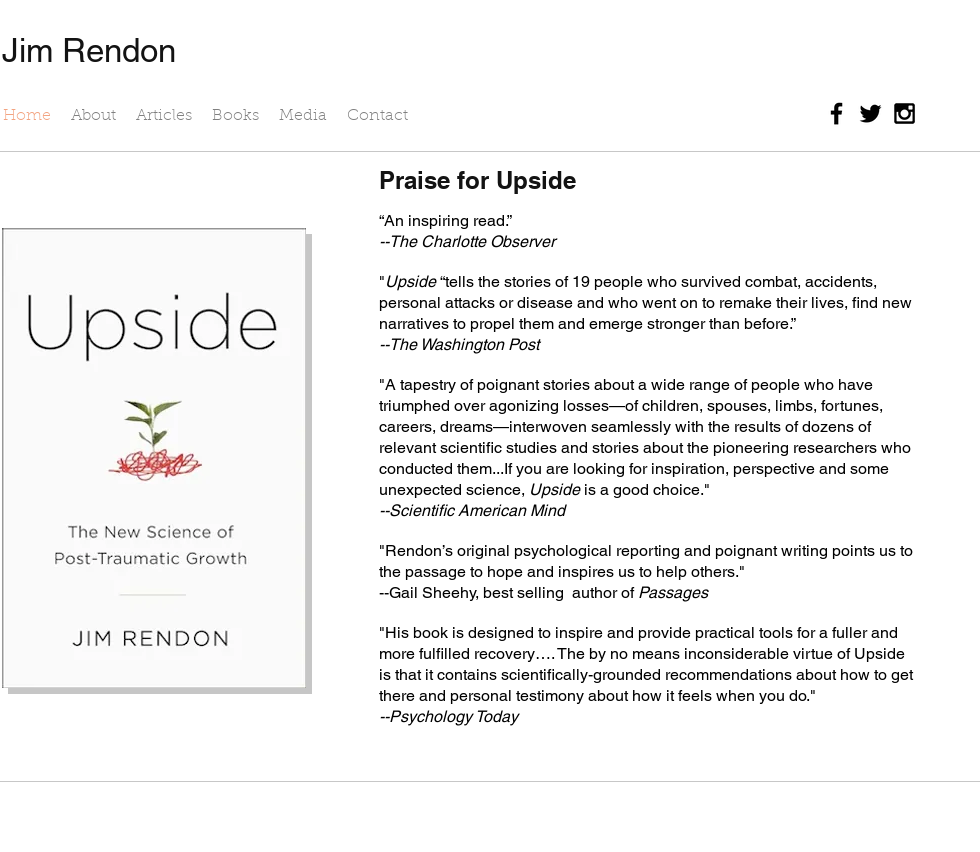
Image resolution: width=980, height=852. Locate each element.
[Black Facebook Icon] (836, 113)
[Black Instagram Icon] (904, 113)
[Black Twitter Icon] (870, 113)
